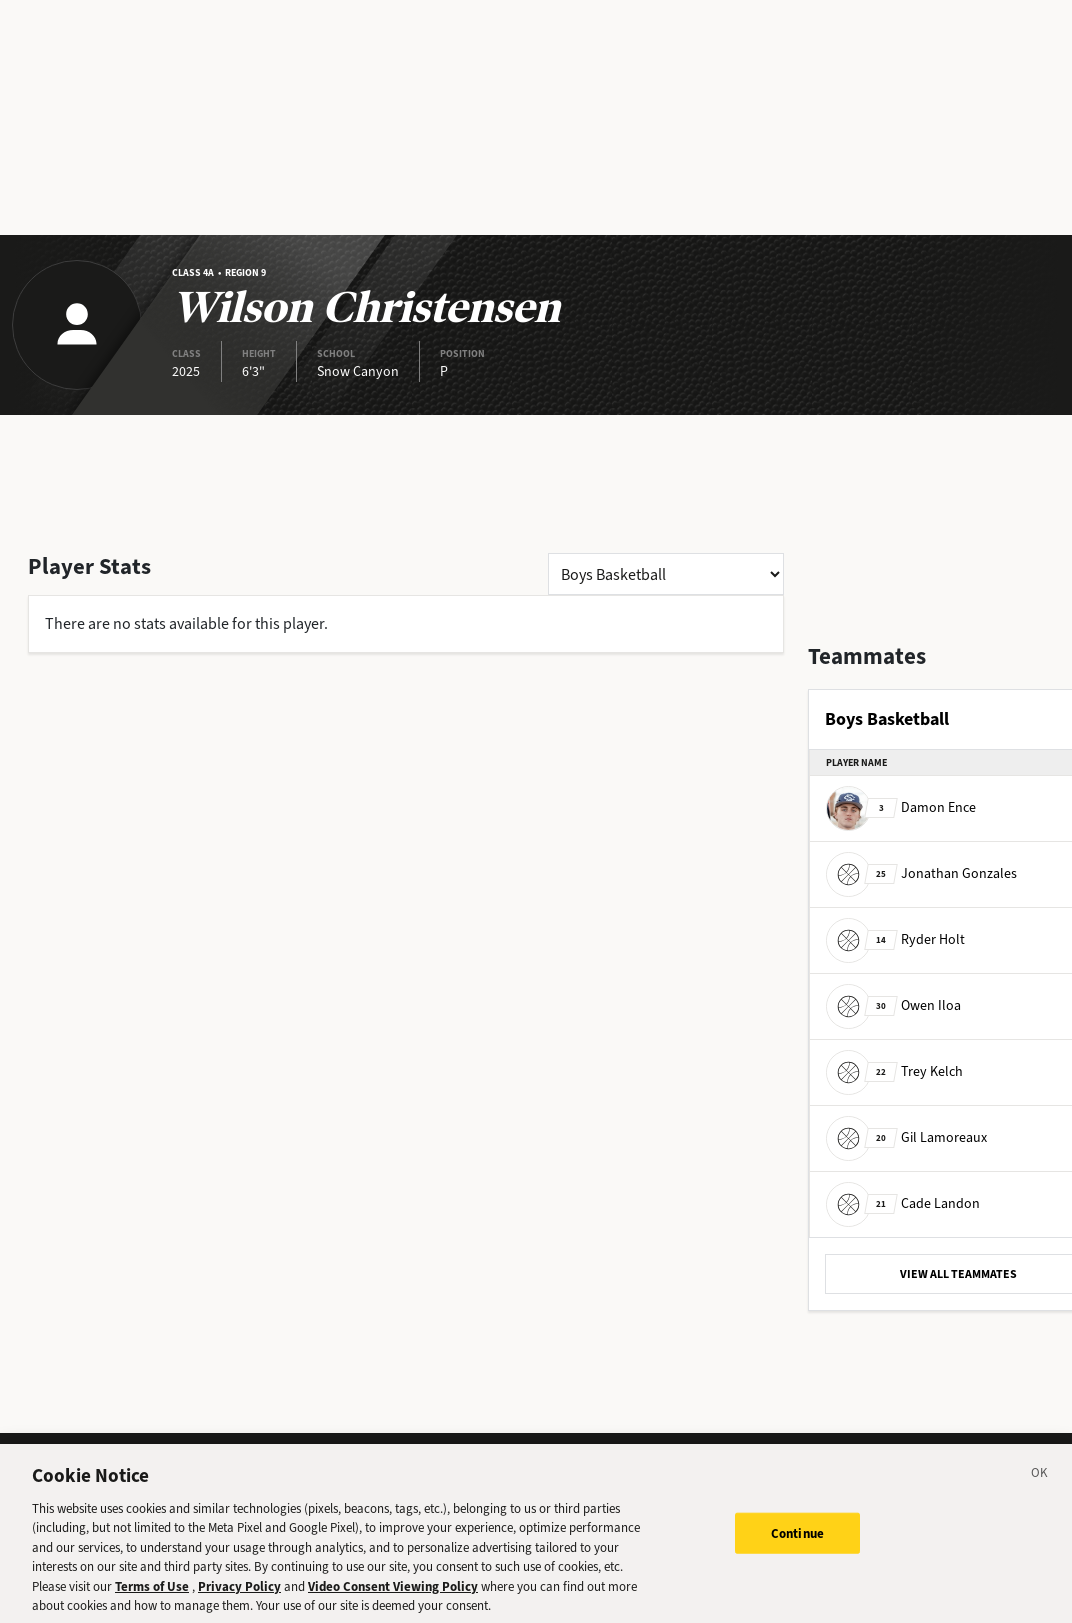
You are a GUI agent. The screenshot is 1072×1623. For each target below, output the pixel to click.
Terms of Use (152, 1593)
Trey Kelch (894, 1071)
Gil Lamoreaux (906, 1137)
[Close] (1040, 1483)
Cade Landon (903, 1203)
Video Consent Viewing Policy (393, 1593)
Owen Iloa (893, 1005)
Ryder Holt (895, 939)
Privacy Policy (239, 1593)
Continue (797, 1540)
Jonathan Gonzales (921, 873)
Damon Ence (901, 807)
